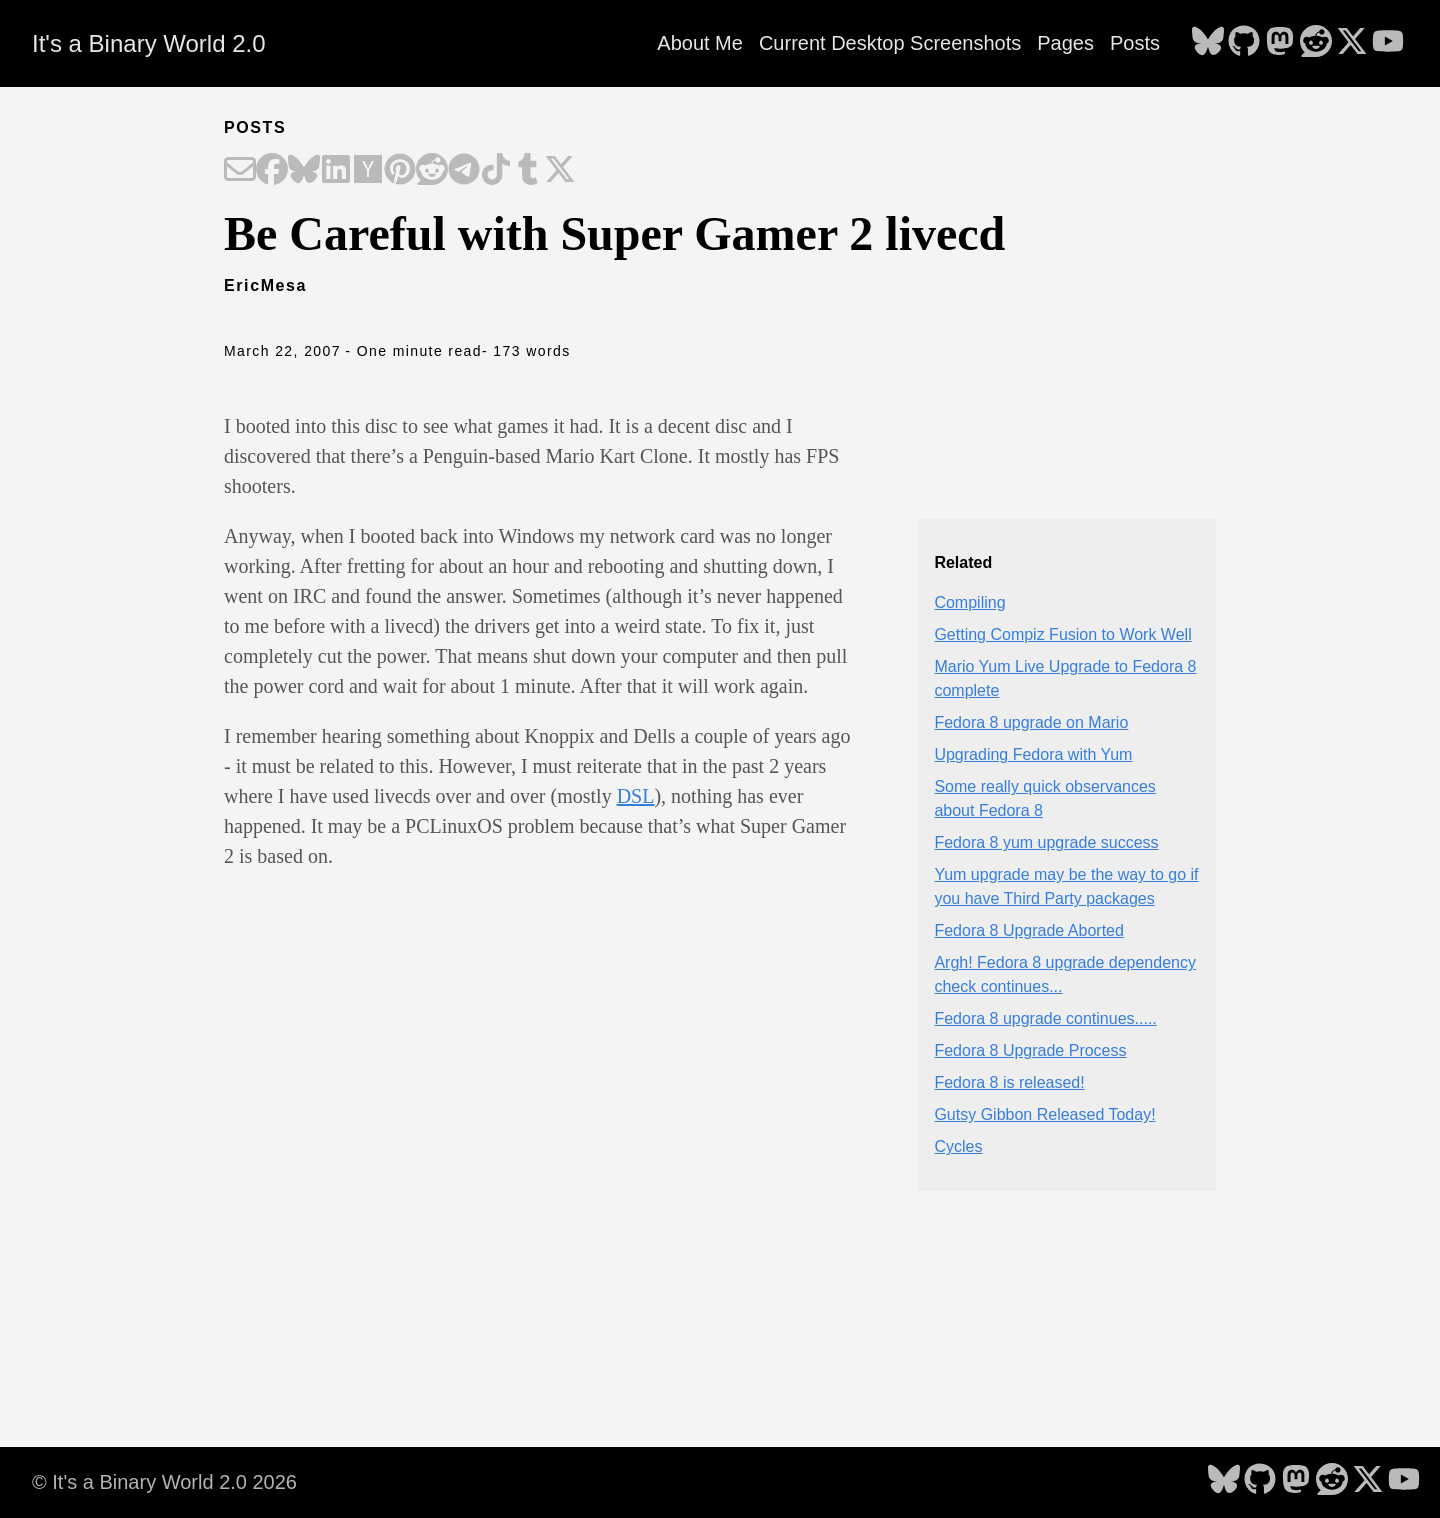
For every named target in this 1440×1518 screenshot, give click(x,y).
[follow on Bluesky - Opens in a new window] (1208, 43)
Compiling (969, 602)
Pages (1065, 43)
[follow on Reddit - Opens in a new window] (1316, 43)
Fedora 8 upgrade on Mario (1031, 722)
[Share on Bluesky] (304, 171)
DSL (636, 796)
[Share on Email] (240, 171)
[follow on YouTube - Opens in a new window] (1388, 43)
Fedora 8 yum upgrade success (1046, 842)
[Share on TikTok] (496, 171)
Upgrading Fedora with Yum (1033, 754)
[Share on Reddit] (432, 171)
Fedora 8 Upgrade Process (1030, 1050)
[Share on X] (560, 171)
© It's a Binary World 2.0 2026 (164, 1482)
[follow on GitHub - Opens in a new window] (1244, 43)
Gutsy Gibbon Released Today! (1044, 1114)
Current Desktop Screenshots (890, 43)
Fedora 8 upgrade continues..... (1045, 1018)
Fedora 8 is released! (1009, 1082)
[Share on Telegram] (464, 171)
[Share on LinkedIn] (336, 171)
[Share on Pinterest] (400, 171)
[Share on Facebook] (272, 171)
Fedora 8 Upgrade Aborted (1028, 930)
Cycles (958, 1146)
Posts (1135, 43)
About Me (700, 43)
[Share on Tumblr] (528, 171)
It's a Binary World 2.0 (149, 43)
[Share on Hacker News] (368, 171)
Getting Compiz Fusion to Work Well (1062, 634)
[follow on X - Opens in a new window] (1352, 43)
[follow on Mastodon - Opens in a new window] (1280, 43)
